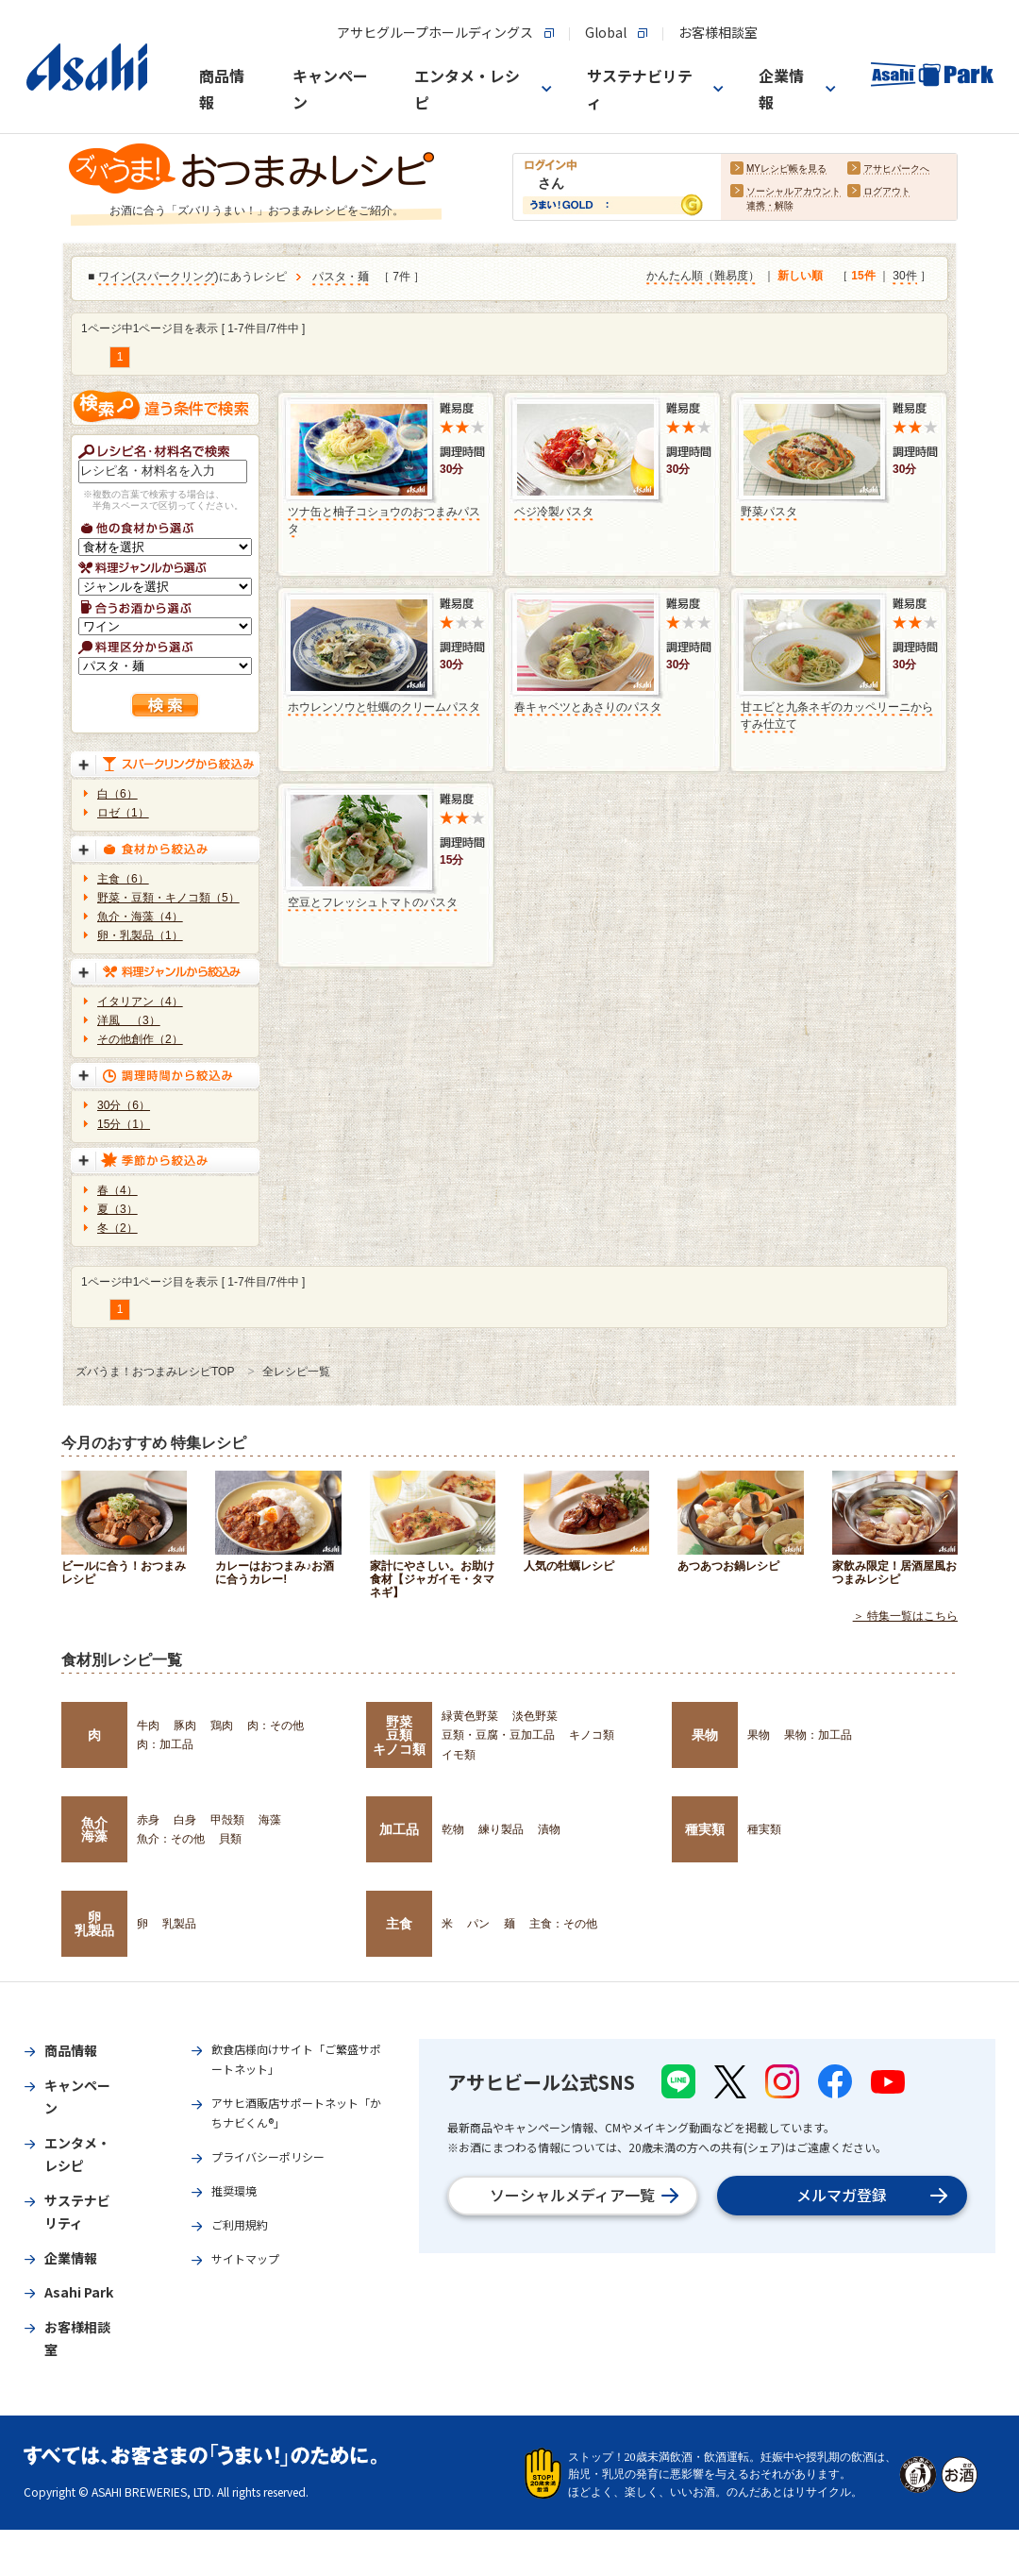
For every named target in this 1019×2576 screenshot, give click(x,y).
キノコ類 (591, 1735)
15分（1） (123, 1124)
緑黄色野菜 (470, 1716)
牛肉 (148, 1725)
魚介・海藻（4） (140, 916)
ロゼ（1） (123, 812)
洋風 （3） (128, 1020)
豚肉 (185, 1725)
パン (478, 1923)
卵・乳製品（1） (140, 935)
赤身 (148, 1820)
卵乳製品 (94, 1924)
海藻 (270, 1820)
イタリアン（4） (140, 1001)
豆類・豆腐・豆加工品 (498, 1735)
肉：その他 (275, 1725)
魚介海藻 (94, 1829)
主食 (399, 1923)
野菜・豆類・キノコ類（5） (168, 897)
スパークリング (175, 277)
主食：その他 (563, 1923)
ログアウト (886, 192)
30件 (904, 276)
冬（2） (117, 1228)
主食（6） (123, 878)
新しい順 (800, 276)
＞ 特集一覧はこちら (905, 1616)
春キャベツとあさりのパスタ (587, 707)
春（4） (117, 1190)
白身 (185, 1820)
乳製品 (179, 1923)
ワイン (115, 277)
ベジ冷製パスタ (553, 511)
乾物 (453, 1829)
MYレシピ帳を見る (786, 169)
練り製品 (501, 1829)
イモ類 (459, 1754)
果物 (705, 1735)
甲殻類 (227, 1820)
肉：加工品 (165, 1744)
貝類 (230, 1838)
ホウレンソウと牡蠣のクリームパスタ (384, 707)
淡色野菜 (535, 1716)
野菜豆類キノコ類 (399, 1735)
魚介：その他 (171, 1838)
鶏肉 (221, 1725)
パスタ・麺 (340, 277)
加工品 (399, 1829)
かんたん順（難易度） (703, 276)
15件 (863, 276)
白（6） (117, 793)
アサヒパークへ (896, 169)
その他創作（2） (140, 1039)
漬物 (549, 1829)
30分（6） (123, 1105)
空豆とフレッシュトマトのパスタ (373, 902)
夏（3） (117, 1209)
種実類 (705, 1829)
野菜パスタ (769, 511)
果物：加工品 (818, 1735)
